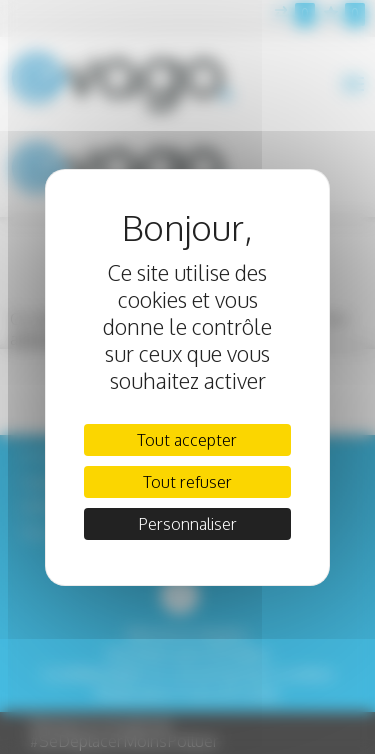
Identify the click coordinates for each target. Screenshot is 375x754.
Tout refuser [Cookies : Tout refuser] (187, 482)
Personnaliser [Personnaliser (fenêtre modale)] (187, 524)
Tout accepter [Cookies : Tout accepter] (187, 440)
